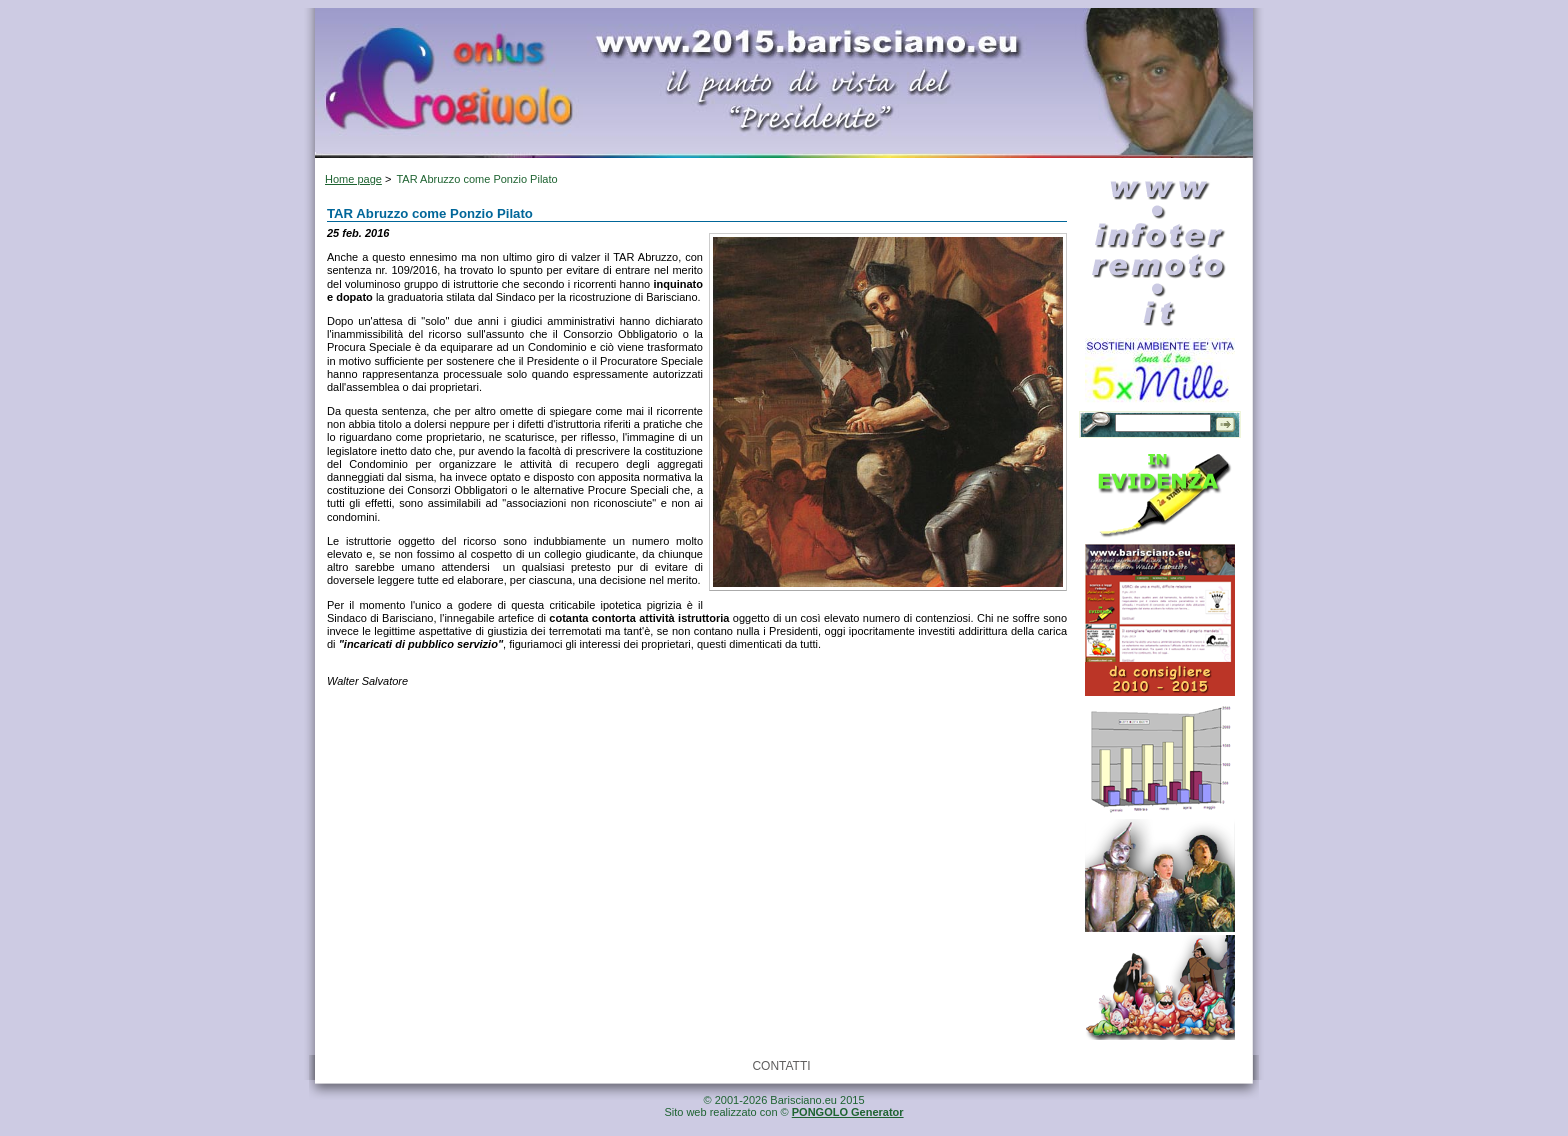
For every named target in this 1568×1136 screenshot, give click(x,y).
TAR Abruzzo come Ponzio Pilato (476, 179)
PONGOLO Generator (848, 1112)
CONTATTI (781, 1066)
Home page (353, 179)
